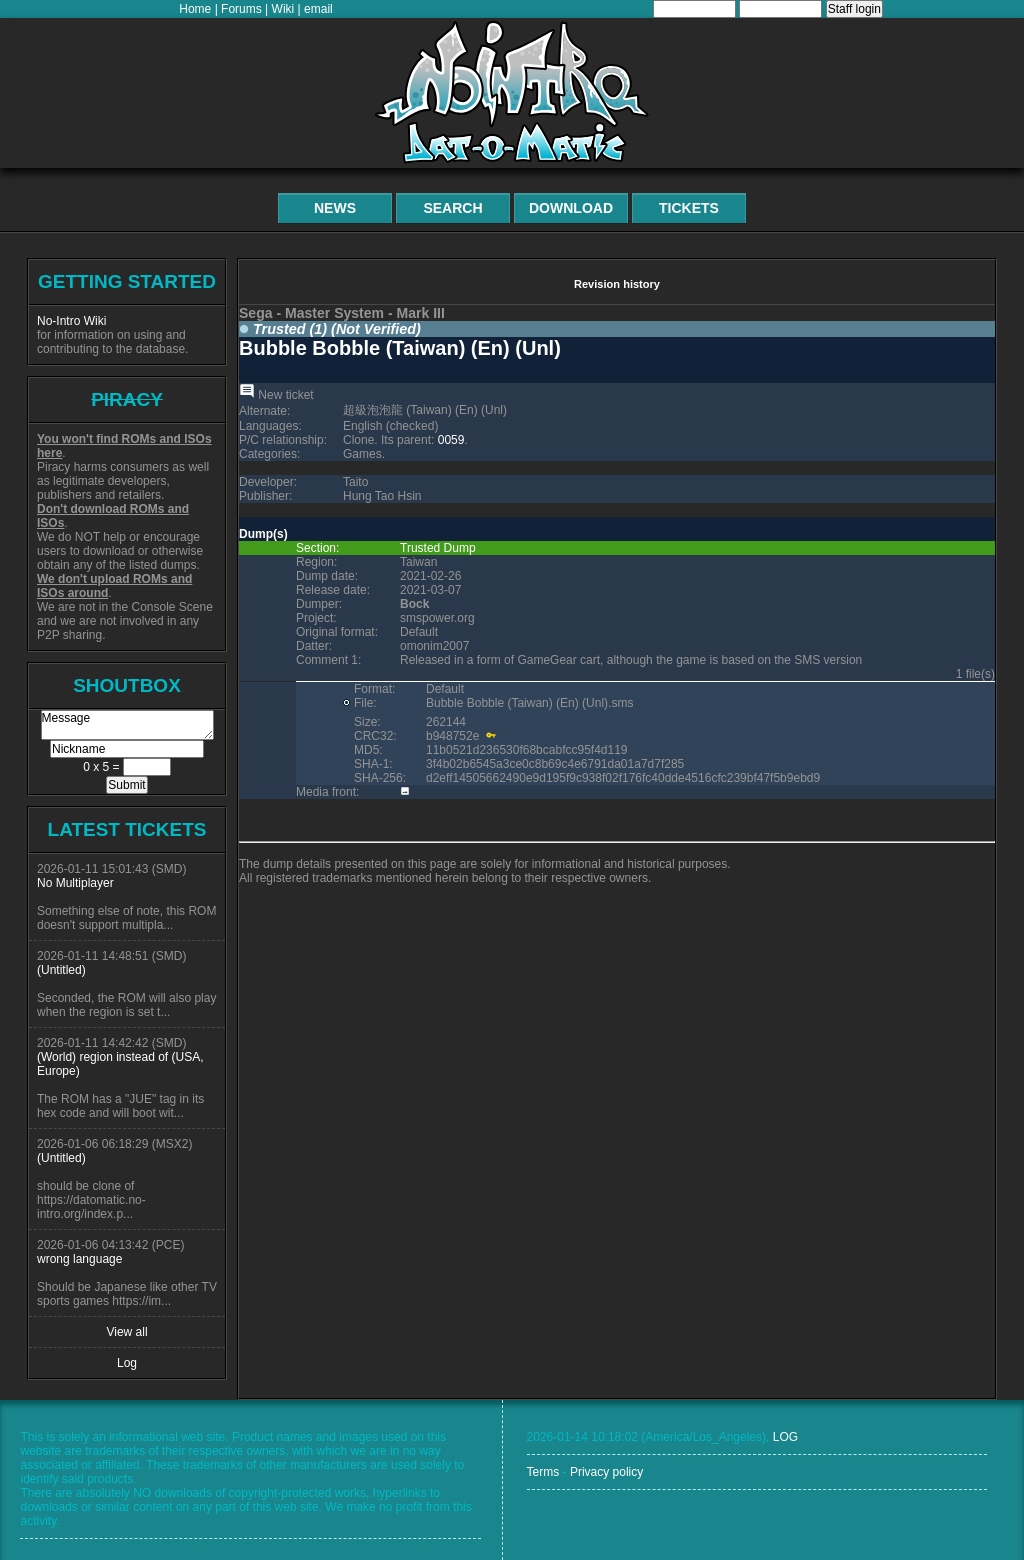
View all (126, 1332)
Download (571, 208)
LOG (785, 1437)
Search (452, 208)
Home (195, 9)
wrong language (79, 1259)
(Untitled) (61, 970)
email (318, 9)
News (335, 208)
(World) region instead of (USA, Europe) (120, 1064)
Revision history (617, 284)
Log (127, 1363)
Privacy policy (606, 1472)
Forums (241, 9)
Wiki (283, 9)
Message (127, 725)
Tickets (689, 208)
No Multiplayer (75, 883)
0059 (451, 440)
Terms (543, 1472)
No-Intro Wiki (71, 321)
